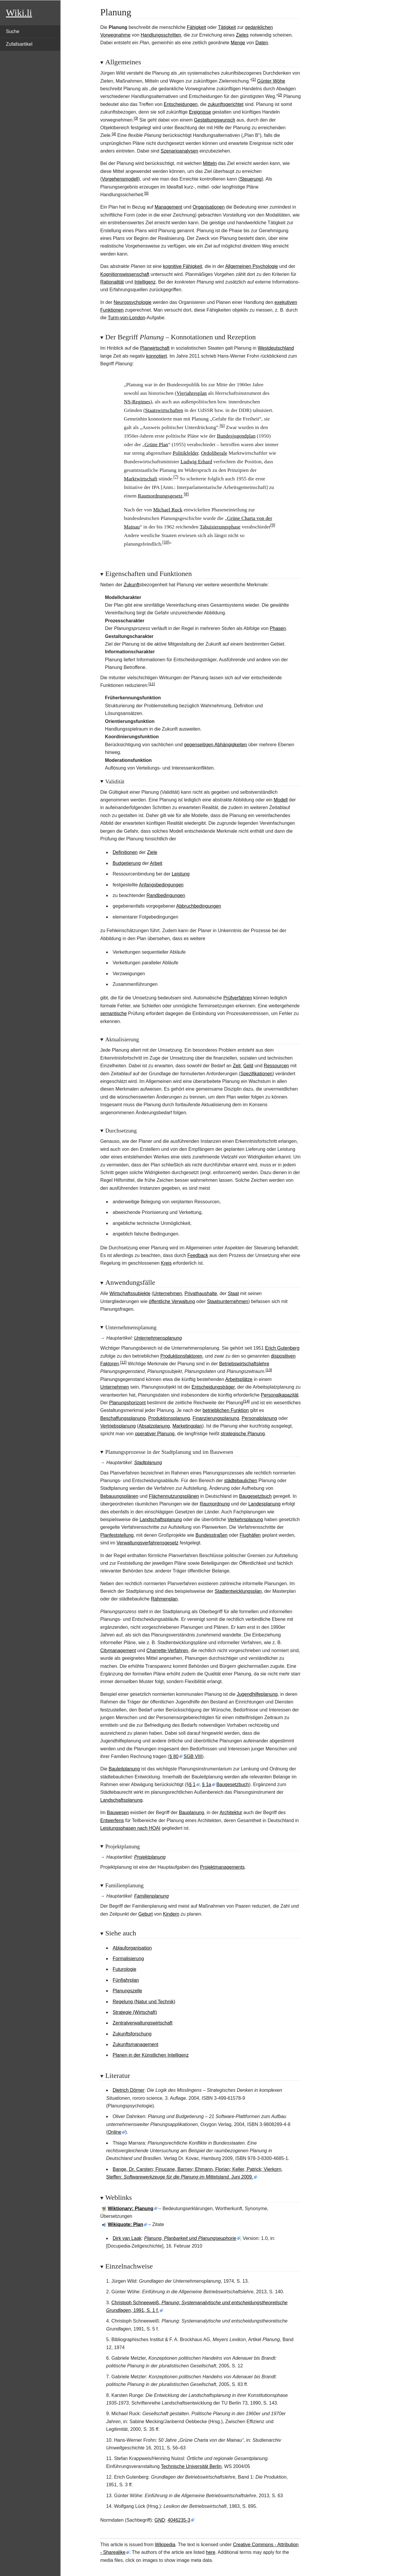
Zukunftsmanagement (135, 2044)
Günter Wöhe (271, 81)
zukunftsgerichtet (225, 104)
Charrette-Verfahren (167, 1650)
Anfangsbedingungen (161, 884)
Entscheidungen (181, 104)
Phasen (278, 628)
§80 (174, 1756)
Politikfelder (185, 453)
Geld (248, 1065)
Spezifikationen (256, 1073)
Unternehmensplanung (158, 1338)
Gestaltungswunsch (214, 119)
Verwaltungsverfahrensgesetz (148, 1542)
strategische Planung (243, 1433)
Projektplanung (150, 1857)
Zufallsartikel (19, 44)
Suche (12, 31)
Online (114, 2132)
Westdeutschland (276, 348)
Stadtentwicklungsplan (238, 1591)
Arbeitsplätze (239, 1379)
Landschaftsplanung (161, 1519)
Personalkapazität (279, 1394)
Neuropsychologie (132, 302)
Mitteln (210, 163)
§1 (192, 1784)
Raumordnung (215, 1503)
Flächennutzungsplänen (174, 1496)
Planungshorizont (127, 1402)
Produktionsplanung (169, 1418)
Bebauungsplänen (119, 1496)
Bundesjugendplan (236, 436)
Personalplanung (259, 1418)
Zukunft (131, 584)
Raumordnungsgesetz (160, 496)
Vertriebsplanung (118, 1425)
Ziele (152, 852)
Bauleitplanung (124, 1768)
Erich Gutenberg (282, 1348)
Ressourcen (276, 1065)
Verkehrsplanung (245, 1519)
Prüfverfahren (237, 997)
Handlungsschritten (161, 34)
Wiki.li (19, 12)
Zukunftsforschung (132, 2033)
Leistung (181, 873)
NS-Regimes (137, 402)
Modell (281, 799)
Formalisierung (128, 1958)
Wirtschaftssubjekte (129, 1293)
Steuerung (251, 178)
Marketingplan (187, 1425)
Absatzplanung (154, 1425)
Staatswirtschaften (164, 410)
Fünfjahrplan (126, 1980)
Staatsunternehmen (227, 1301)
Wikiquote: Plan (125, 2224)
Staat (233, 1293)
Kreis (166, 1263)
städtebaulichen (240, 1480)
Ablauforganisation (132, 1947)
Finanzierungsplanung (216, 1418)
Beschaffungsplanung (123, 1418)
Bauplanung (191, 1812)
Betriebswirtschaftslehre (244, 1363)
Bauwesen (118, 1812)
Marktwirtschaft (140, 479)
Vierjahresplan (191, 393)
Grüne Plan (156, 444)
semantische (113, 1013)
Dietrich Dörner (129, 2090)
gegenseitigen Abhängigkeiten (215, 744)
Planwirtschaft (155, 348)
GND (160, 2520)
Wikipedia (165, 2544)
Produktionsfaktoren (181, 1356)
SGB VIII (193, 1756)
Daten (261, 42)
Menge (238, 42)
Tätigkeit (227, 27)
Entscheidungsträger (213, 1387)
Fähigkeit (196, 27)
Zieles (242, 34)
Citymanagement (118, 1650)
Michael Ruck (167, 510)
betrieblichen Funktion (226, 1410)
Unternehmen (167, 1293)
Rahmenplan (164, 1598)
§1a (206, 1784)
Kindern (171, 1914)
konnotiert (156, 356)
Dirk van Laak (127, 2238)
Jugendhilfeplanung (257, 1694)
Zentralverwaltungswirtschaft (143, 2022)
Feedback (197, 1255)
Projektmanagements (222, 1867)
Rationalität (112, 281)
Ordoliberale (214, 453)
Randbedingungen (166, 895)
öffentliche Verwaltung (172, 1301)
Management (168, 207)
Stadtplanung (148, 1462)
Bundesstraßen (212, 1535)
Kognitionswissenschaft (124, 274)
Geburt (145, 1914)
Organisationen (209, 207)
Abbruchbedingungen (198, 906)
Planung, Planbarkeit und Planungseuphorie (190, 2238)
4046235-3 (179, 2520)
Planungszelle (127, 1990)
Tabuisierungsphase (219, 527)
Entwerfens (112, 1820)
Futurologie (124, 1969)
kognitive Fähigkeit (182, 266)
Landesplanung (264, 1503)
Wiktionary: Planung (130, 2208)
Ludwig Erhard (196, 461)
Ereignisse (200, 111)
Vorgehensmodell (120, 178)
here (210, 2552)
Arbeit (156, 863)
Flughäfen (250, 1535)
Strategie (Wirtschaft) (135, 2012)
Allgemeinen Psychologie (251, 266)
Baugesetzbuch (255, 1496)
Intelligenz (145, 281)
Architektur (231, 1812)
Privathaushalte (200, 1293)
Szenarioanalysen (179, 150)
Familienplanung (151, 1896)
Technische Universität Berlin (191, 2466)
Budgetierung (127, 863)
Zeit (237, 1065)
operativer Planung (154, 1433)
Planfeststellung (117, 1535)
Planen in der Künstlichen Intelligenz (151, 2055)
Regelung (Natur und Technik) (144, 2001)
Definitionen (125, 852)
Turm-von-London (126, 317)
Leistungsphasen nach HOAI (130, 1828)
